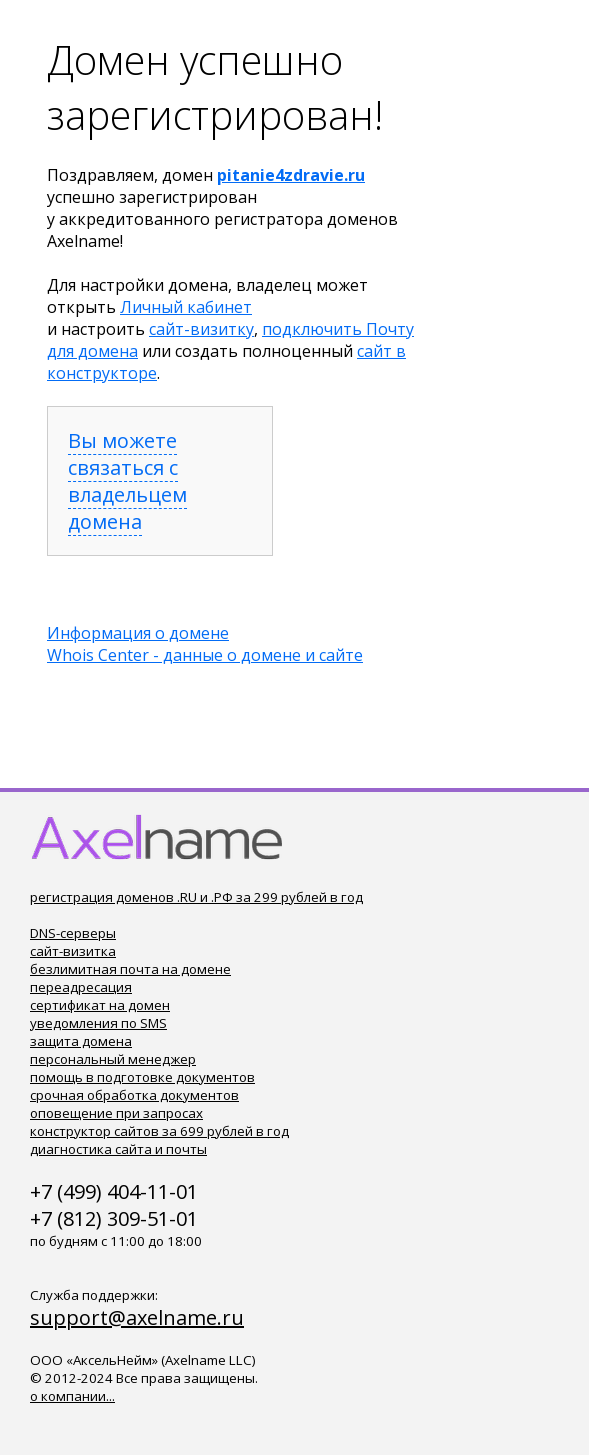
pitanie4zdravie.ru (291, 175)
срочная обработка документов (134, 1095)
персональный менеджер (113, 1059)
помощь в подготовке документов (142, 1077)
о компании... (72, 1396)
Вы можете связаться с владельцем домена (127, 481)
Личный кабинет (186, 307)
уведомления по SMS (98, 1023)
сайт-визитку (201, 329)
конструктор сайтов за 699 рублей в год (159, 1131)
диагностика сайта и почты (118, 1149)
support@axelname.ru (137, 1317)
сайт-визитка (73, 951)
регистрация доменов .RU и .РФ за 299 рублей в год (196, 897)
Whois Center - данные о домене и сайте (205, 655)
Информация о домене (138, 633)
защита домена (81, 1041)
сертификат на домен (100, 1005)
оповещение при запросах (116, 1113)
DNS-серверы (73, 933)
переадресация (81, 987)
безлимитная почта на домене (130, 969)
